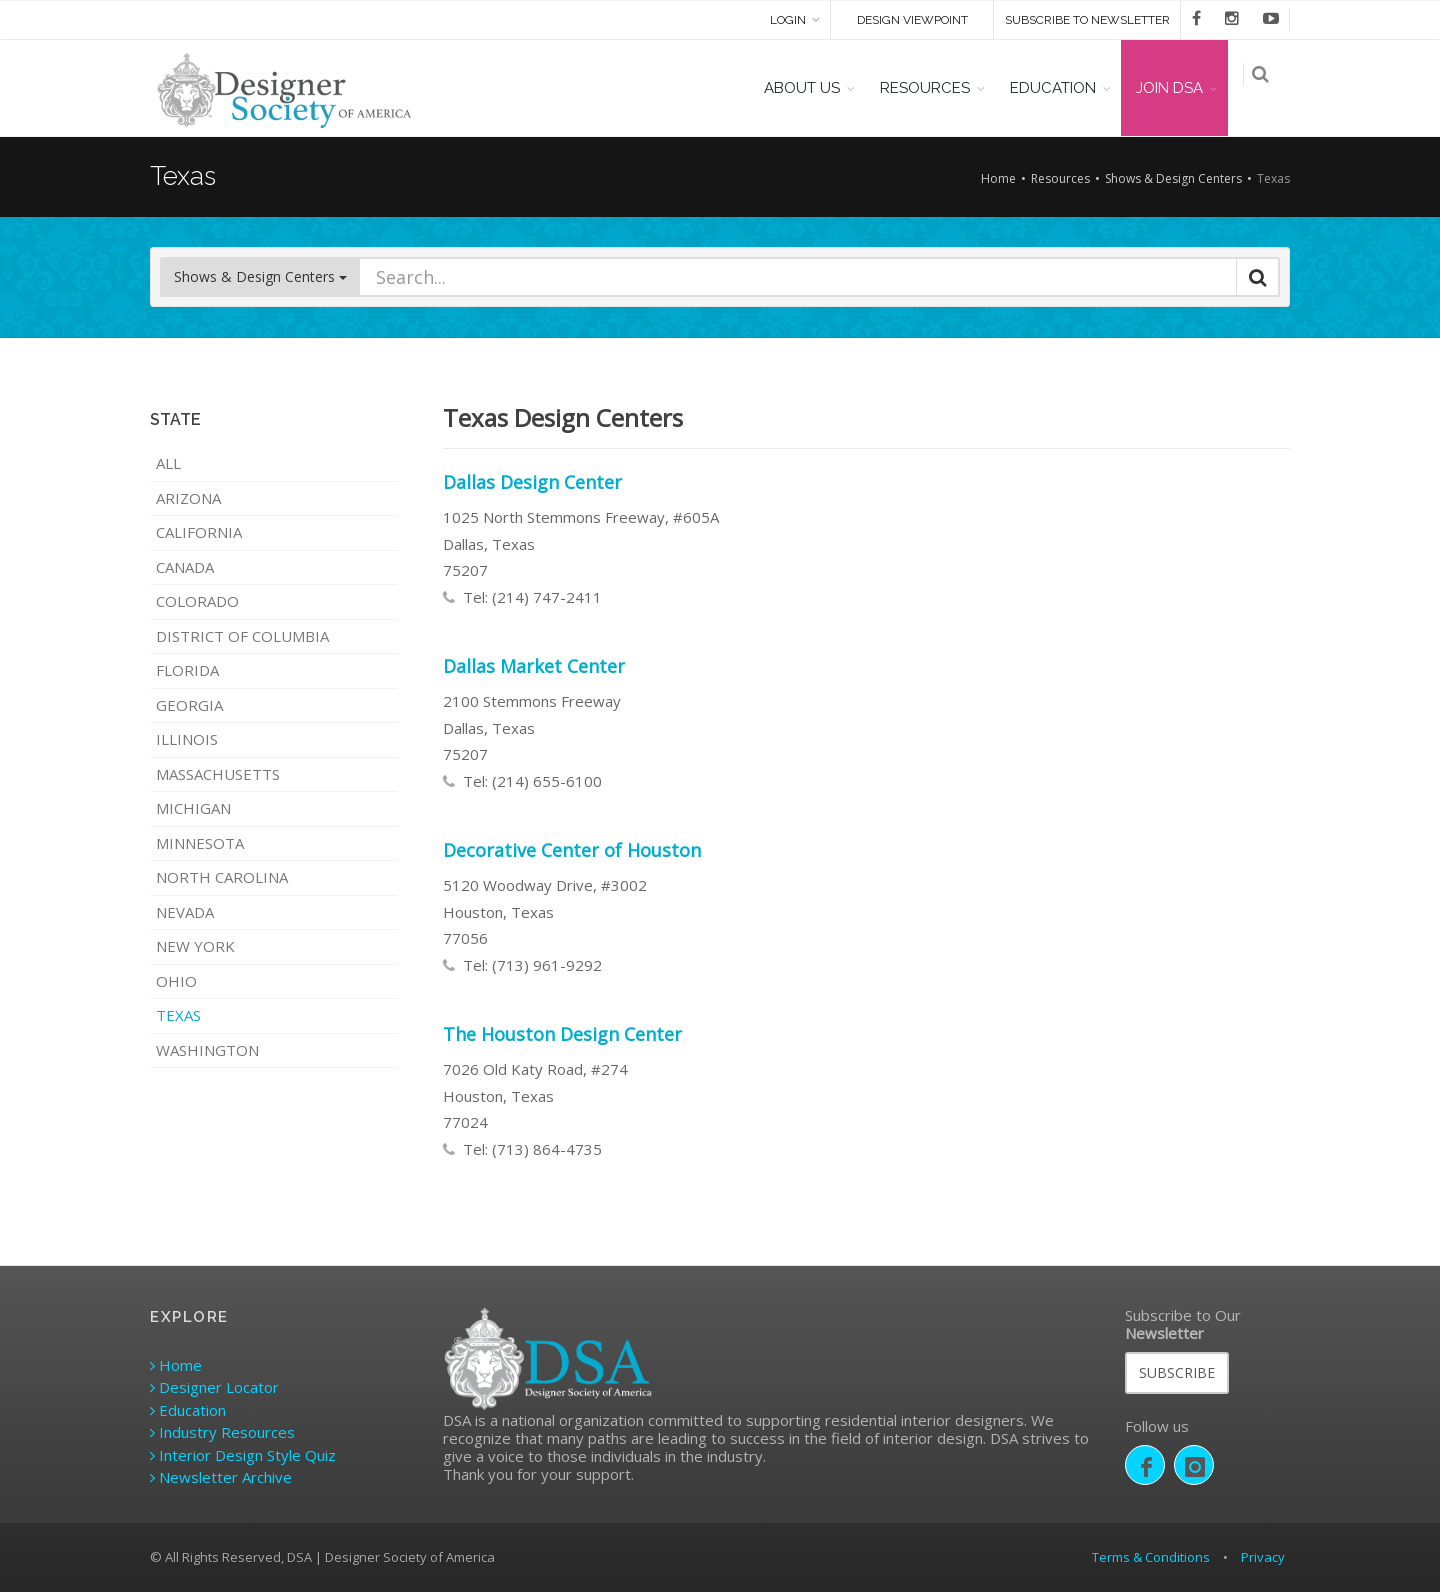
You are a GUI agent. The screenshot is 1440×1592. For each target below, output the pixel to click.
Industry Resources (222, 1432)
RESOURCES (935, 88)
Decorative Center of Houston (572, 850)
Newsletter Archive (221, 1477)
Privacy (1263, 1557)
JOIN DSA (1179, 88)
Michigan (193, 808)
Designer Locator (214, 1387)
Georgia (189, 705)
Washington (207, 1050)
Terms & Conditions (1151, 1557)
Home (998, 178)
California (199, 532)
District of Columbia (242, 636)
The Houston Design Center (562, 1034)
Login (788, 20)
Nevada (185, 912)
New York (195, 946)
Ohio (176, 981)
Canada (185, 567)
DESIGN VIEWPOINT (912, 20)
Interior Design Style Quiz (243, 1455)
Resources (1060, 178)
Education (188, 1410)
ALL (168, 463)
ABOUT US (812, 88)
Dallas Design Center (532, 482)
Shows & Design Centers (1173, 178)
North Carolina (222, 877)
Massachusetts (218, 774)
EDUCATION (1063, 88)
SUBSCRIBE (1177, 1372)
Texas (178, 1015)
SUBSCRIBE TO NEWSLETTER (1087, 20)
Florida (187, 670)
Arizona (188, 498)
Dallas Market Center (534, 666)
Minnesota (200, 843)
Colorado (197, 601)
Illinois (187, 739)
